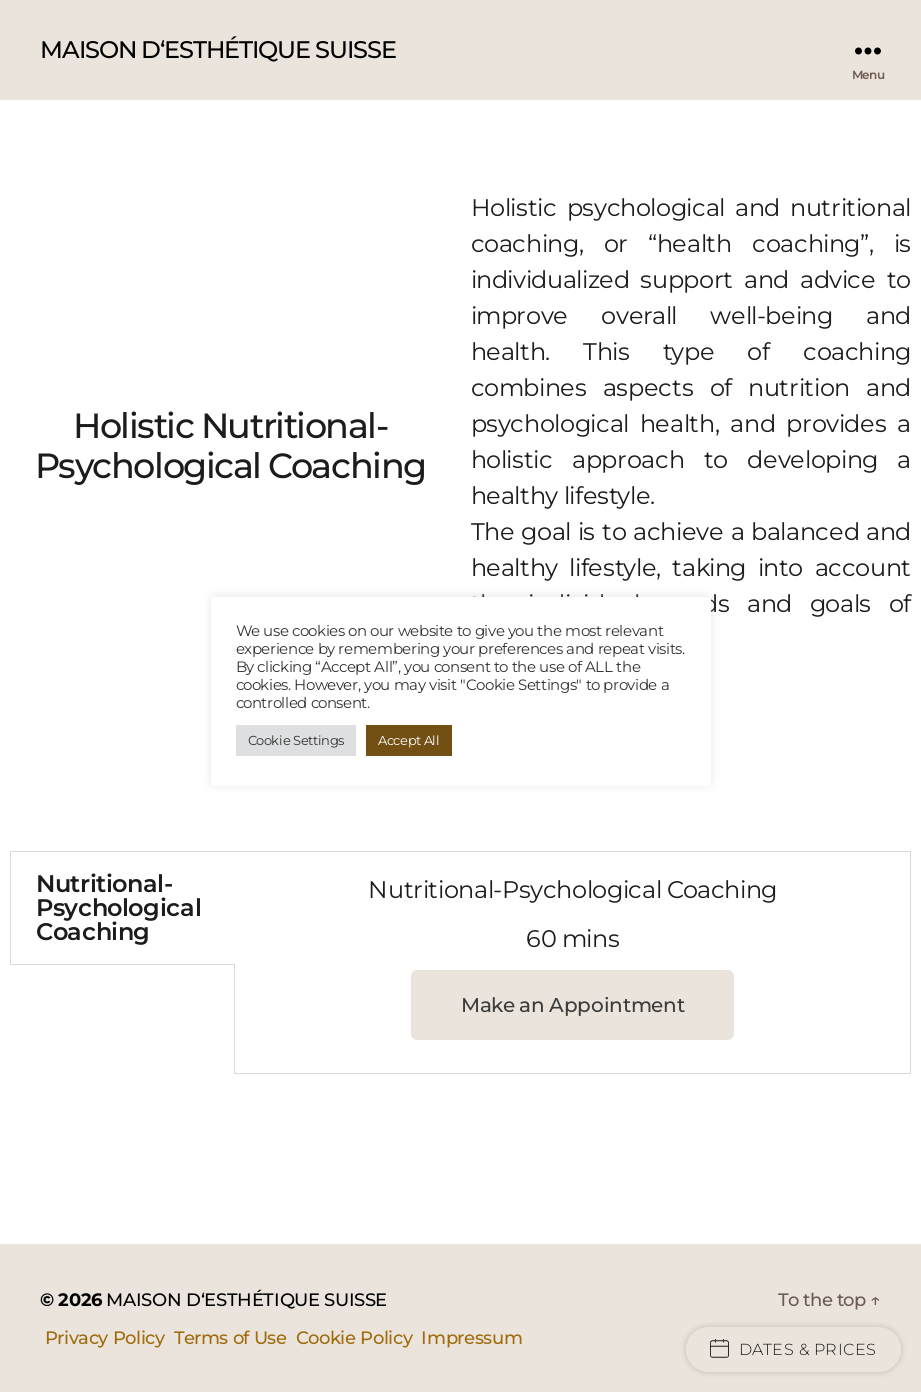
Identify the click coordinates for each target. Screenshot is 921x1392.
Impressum (471, 1338)
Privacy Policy (105, 1338)
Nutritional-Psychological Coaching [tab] (118, 907)
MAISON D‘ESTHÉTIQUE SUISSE (218, 50)
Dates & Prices (793, 1349)
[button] (572, 1005)
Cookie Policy (354, 1338)
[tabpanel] (572, 962)
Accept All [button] (408, 740)
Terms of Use (230, 1338)
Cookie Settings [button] (296, 740)
